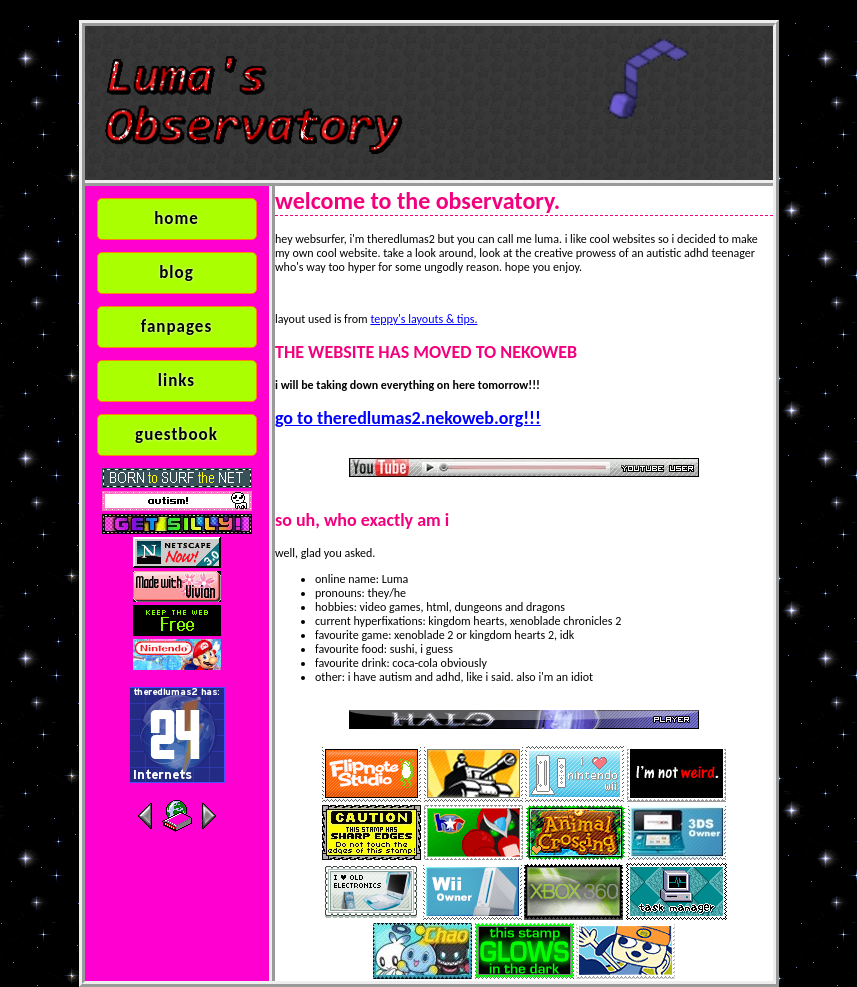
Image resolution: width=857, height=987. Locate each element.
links (176, 380)
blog (176, 272)
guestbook (176, 434)
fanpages (176, 326)
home (176, 218)
